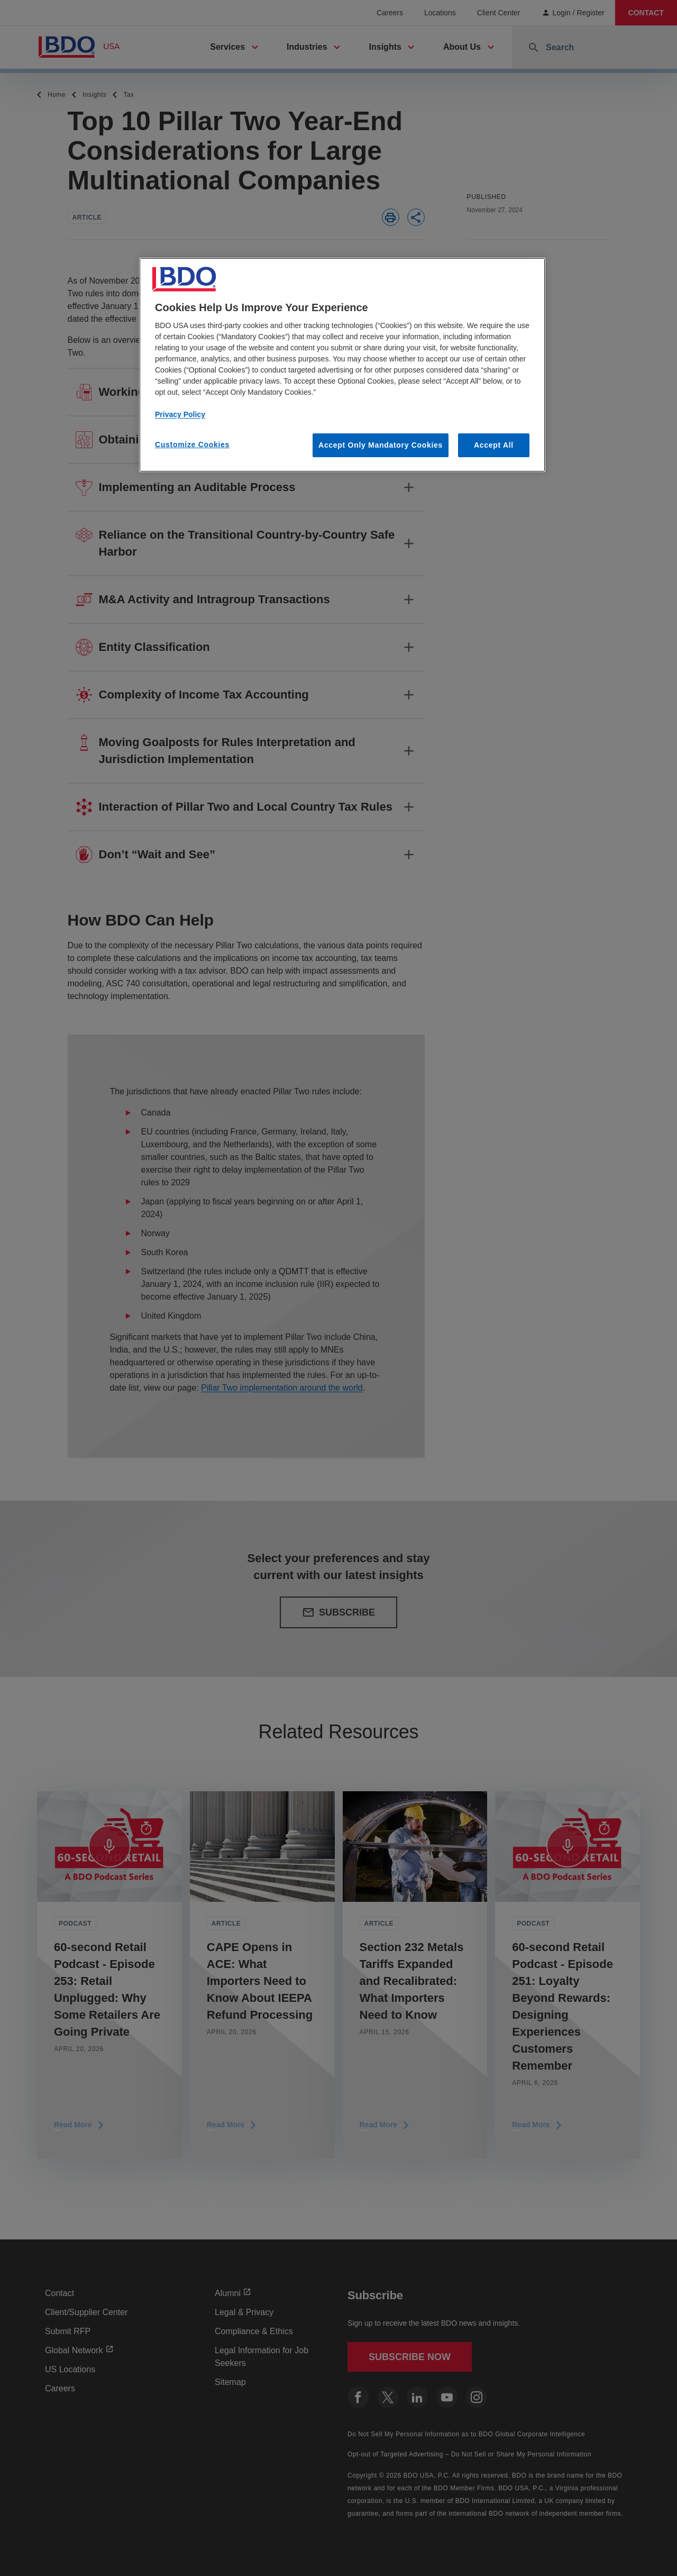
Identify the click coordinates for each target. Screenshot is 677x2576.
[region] (342, 365)
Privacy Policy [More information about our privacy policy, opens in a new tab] (180, 414)
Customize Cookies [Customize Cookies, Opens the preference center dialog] (192, 444)
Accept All (494, 445)
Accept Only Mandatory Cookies (380, 445)
